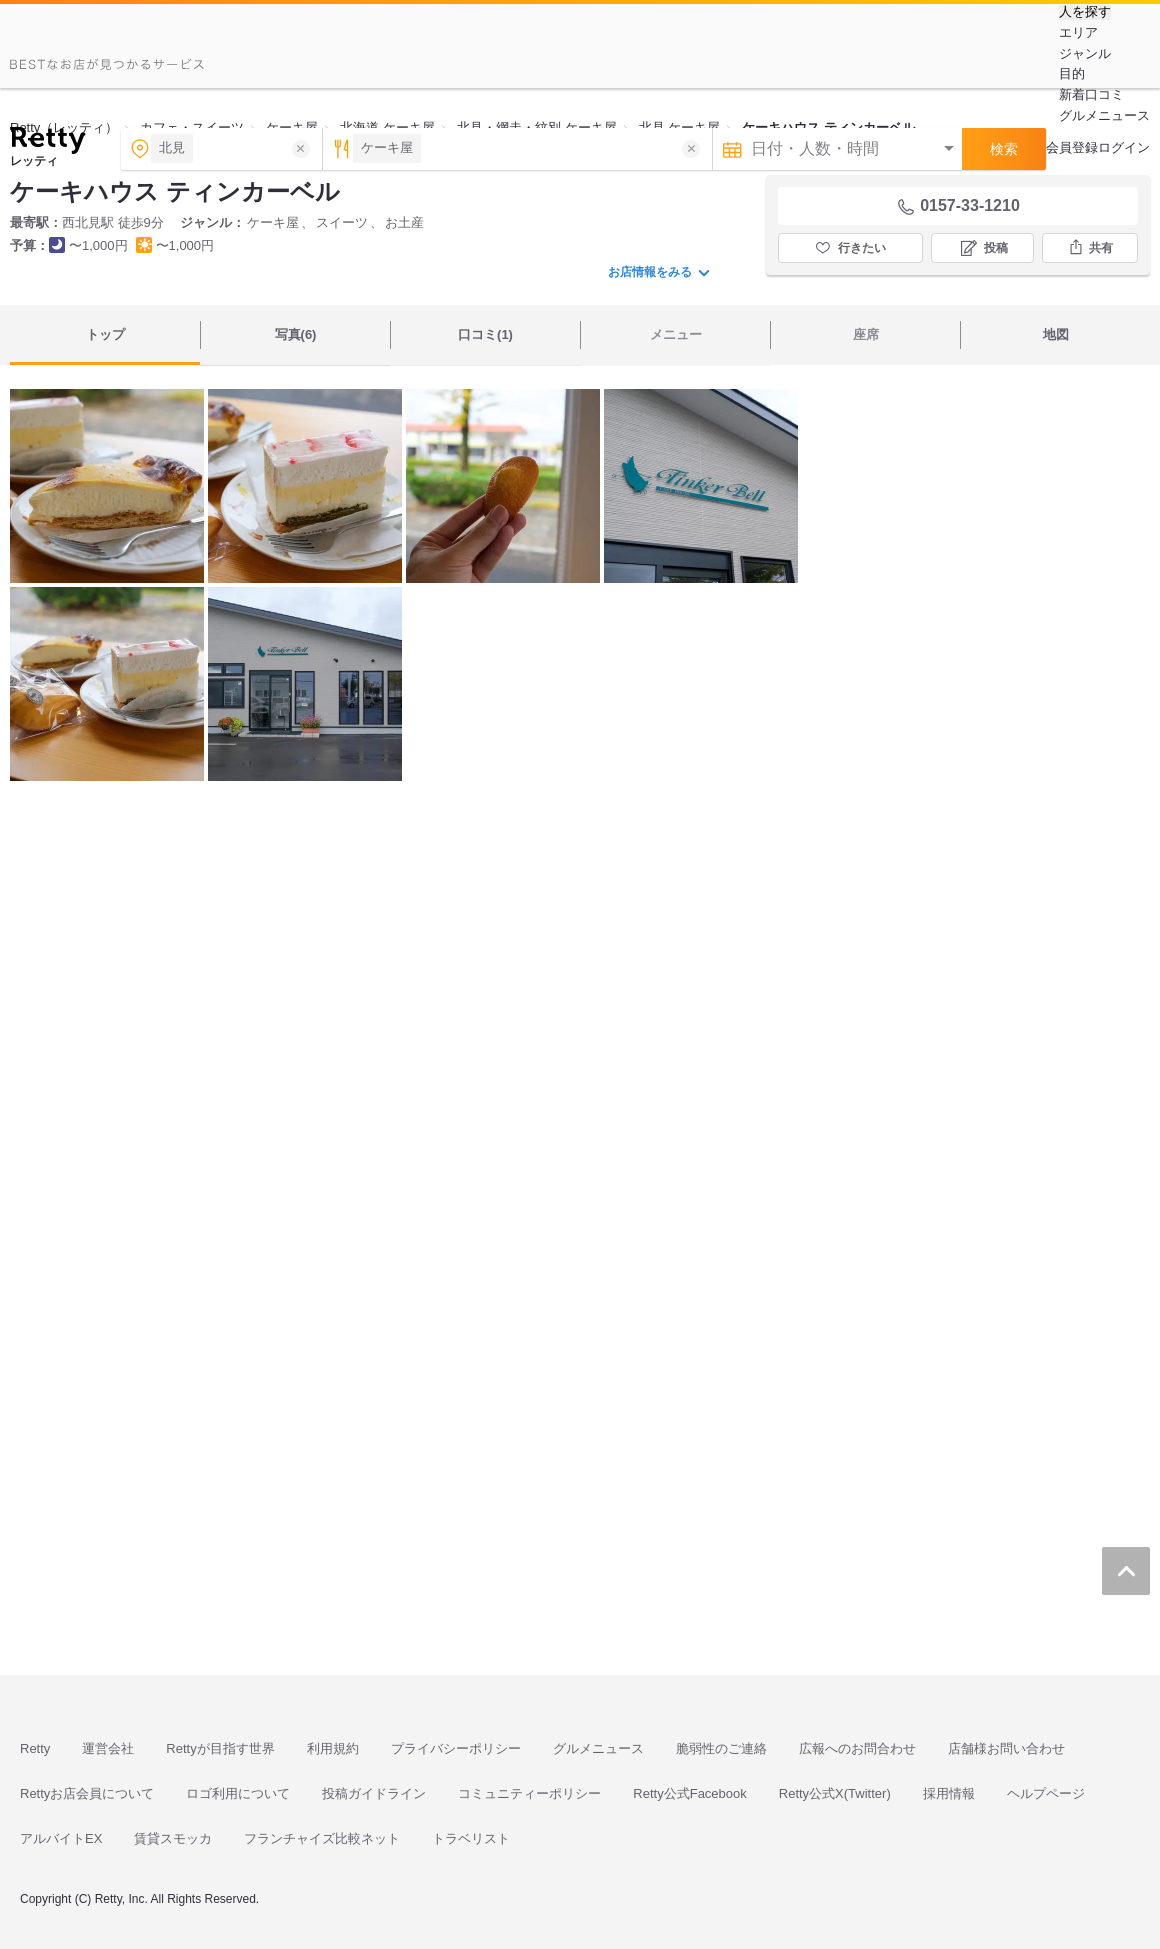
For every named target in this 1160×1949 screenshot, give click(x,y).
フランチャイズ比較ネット (322, 1838)
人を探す (1085, 12)
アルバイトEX (61, 1838)
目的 (1072, 73)
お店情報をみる (659, 272)
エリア (1078, 32)
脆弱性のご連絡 (721, 1748)
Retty (35, 1748)
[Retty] (47, 143)
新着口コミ (1091, 94)
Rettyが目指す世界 (220, 1748)
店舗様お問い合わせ (1006, 1748)
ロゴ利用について (238, 1793)
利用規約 (333, 1748)
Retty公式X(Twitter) (835, 1793)
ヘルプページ (1046, 1793)
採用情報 (949, 1793)
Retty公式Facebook (689, 1793)
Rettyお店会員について (87, 1793)
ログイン (1124, 147)
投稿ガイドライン (374, 1793)
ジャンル (1085, 53)
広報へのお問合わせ (857, 1748)
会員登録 (1072, 147)
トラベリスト (471, 1838)
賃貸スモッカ (173, 1838)
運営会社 (108, 1748)
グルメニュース (1104, 115)
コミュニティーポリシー (529, 1793)
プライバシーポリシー (456, 1748)
